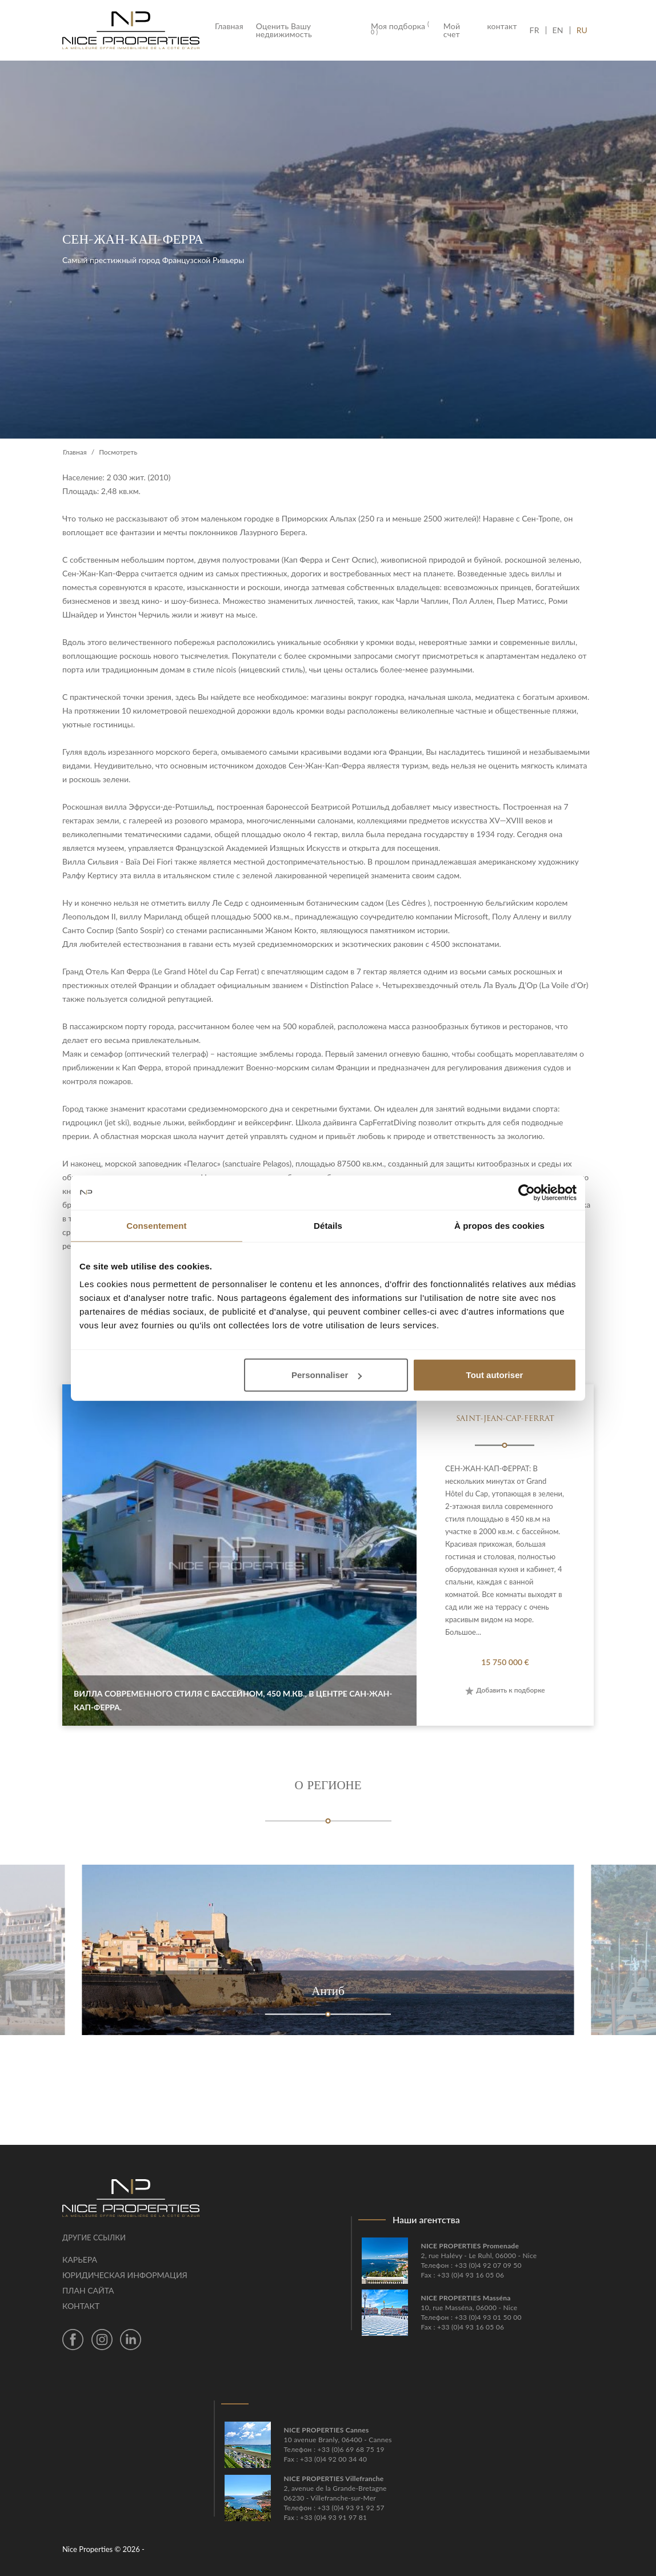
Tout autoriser (494, 1375)
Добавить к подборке (505, 1690)
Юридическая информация (124, 2275)
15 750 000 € (505, 1662)
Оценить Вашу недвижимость (284, 30)
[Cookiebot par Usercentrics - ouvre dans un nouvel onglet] (527, 1192)
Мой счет (451, 30)
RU (582, 30)
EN (558, 30)
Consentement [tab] (156, 1225)
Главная (232, 26)
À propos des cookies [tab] (499, 1225)
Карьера (79, 2259)
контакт (502, 26)
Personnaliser (326, 1375)
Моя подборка (400, 28)
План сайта (88, 2290)
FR (538, 30)
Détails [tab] (328, 1225)
